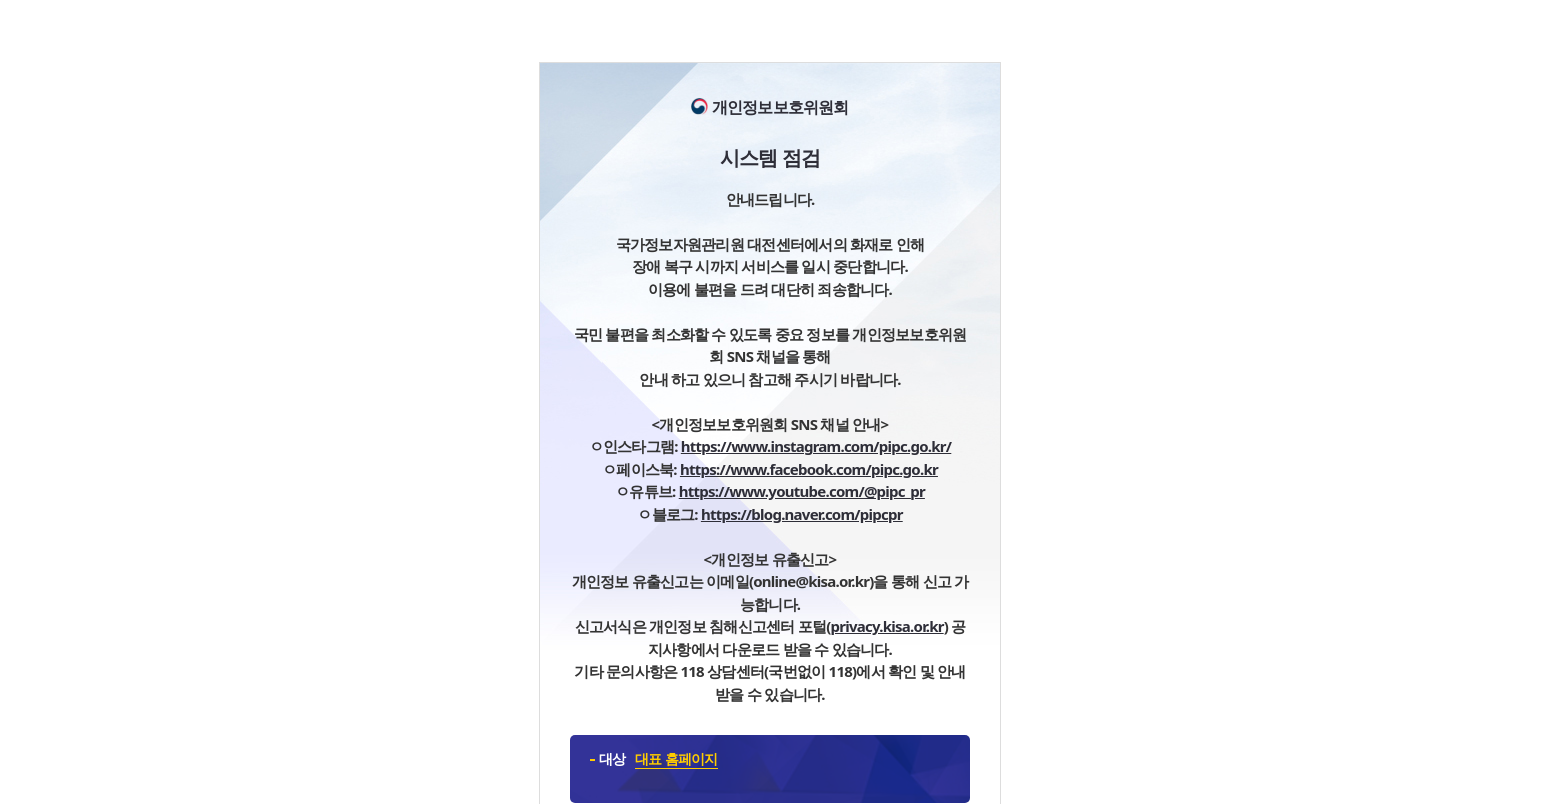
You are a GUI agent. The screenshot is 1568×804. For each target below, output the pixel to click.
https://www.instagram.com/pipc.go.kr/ (816, 446)
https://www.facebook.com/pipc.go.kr (809, 469)
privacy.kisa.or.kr (887, 626)
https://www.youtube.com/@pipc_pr (802, 491)
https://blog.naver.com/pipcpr (802, 514)
